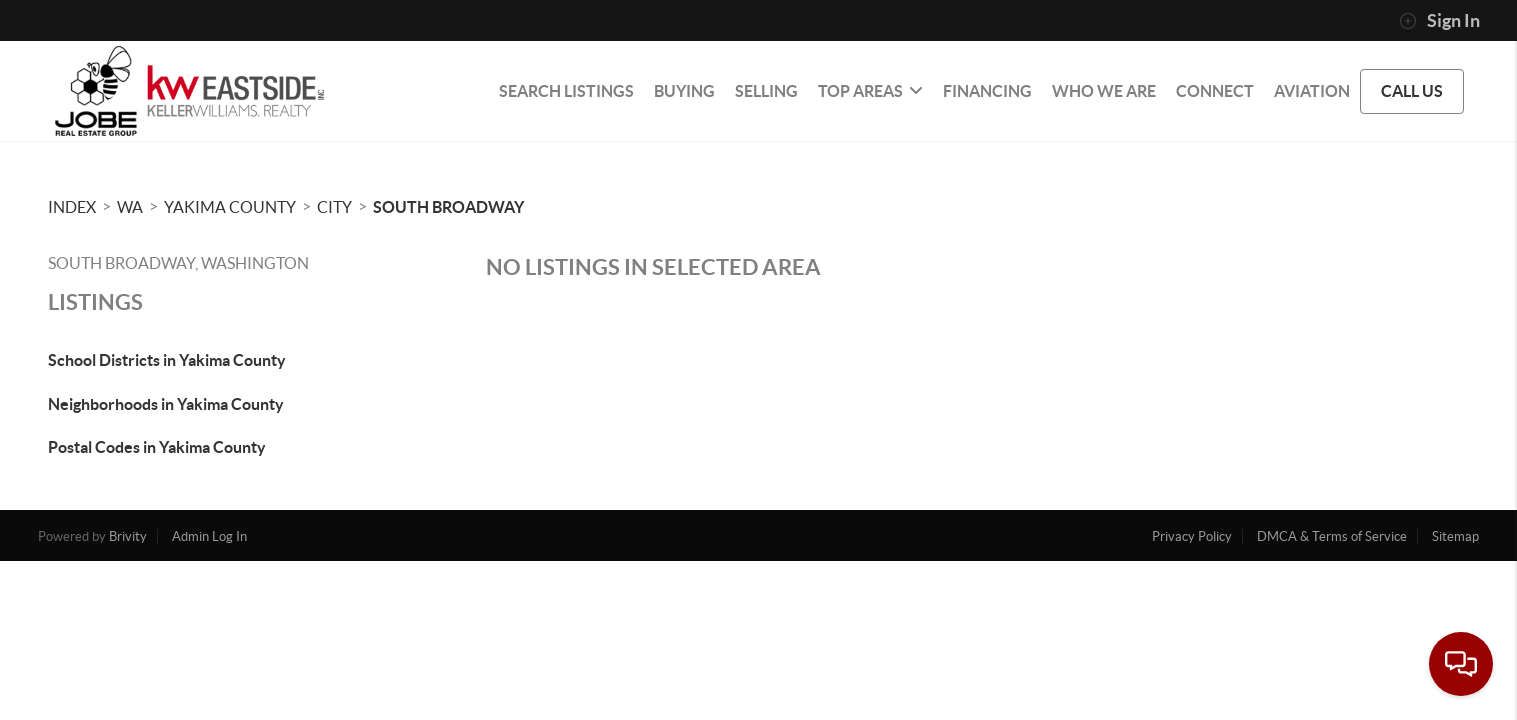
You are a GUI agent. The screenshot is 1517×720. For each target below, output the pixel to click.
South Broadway (448, 207)
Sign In (1439, 21)
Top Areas (870, 91)
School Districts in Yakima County (167, 360)
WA (130, 207)
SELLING (766, 91)
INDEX (72, 207)
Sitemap (1455, 536)
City (334, 207)
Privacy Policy (1192, 536)
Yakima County (230, 207)
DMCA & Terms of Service (1332, 536)
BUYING (684, 91)
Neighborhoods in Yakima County (166, 404)
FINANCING (987, 91)
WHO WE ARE (1104, 91)
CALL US (1412, 91)
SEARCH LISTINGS (566, 91)
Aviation (1312, 91)
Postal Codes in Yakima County (157, 447)
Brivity (128, 536)
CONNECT (1215, 91)
